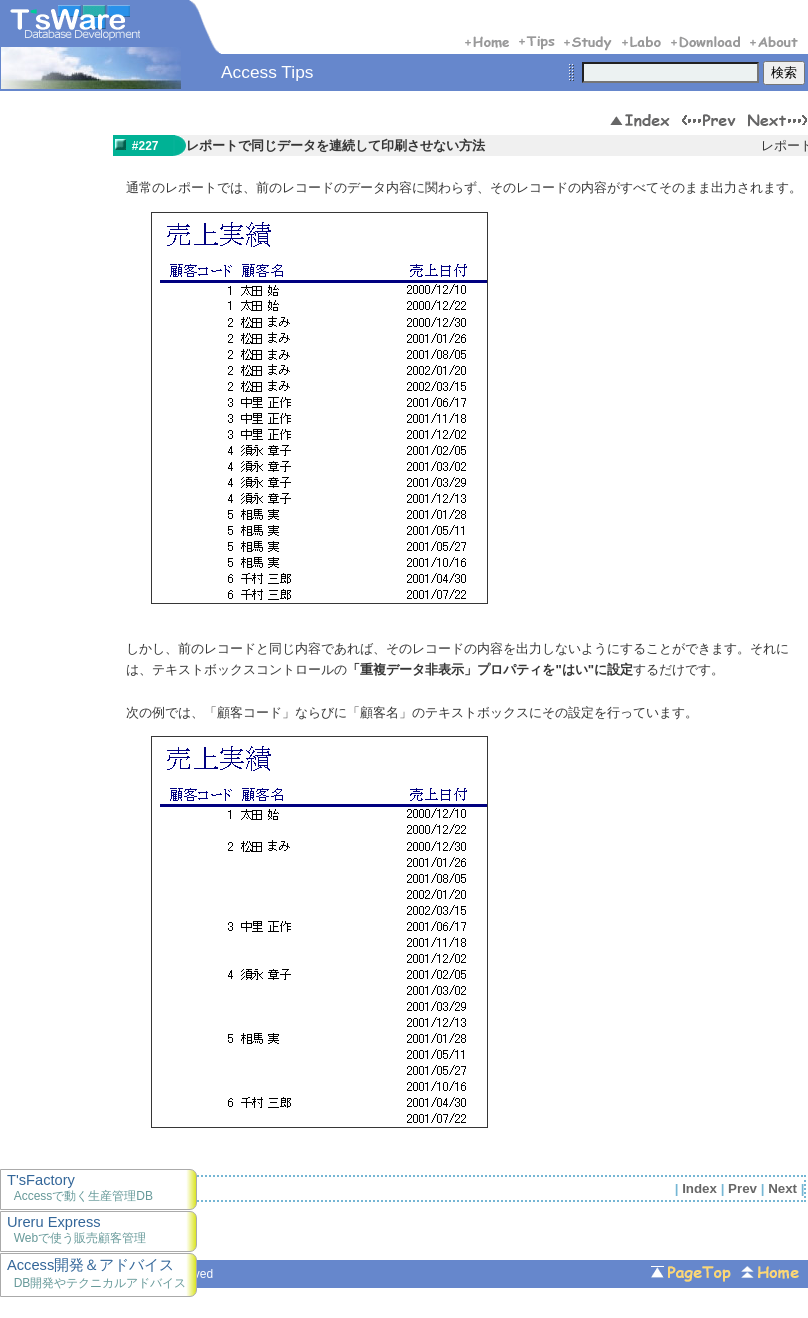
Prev (742, 1188)
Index (699, 1188)
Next (782, 1188)
